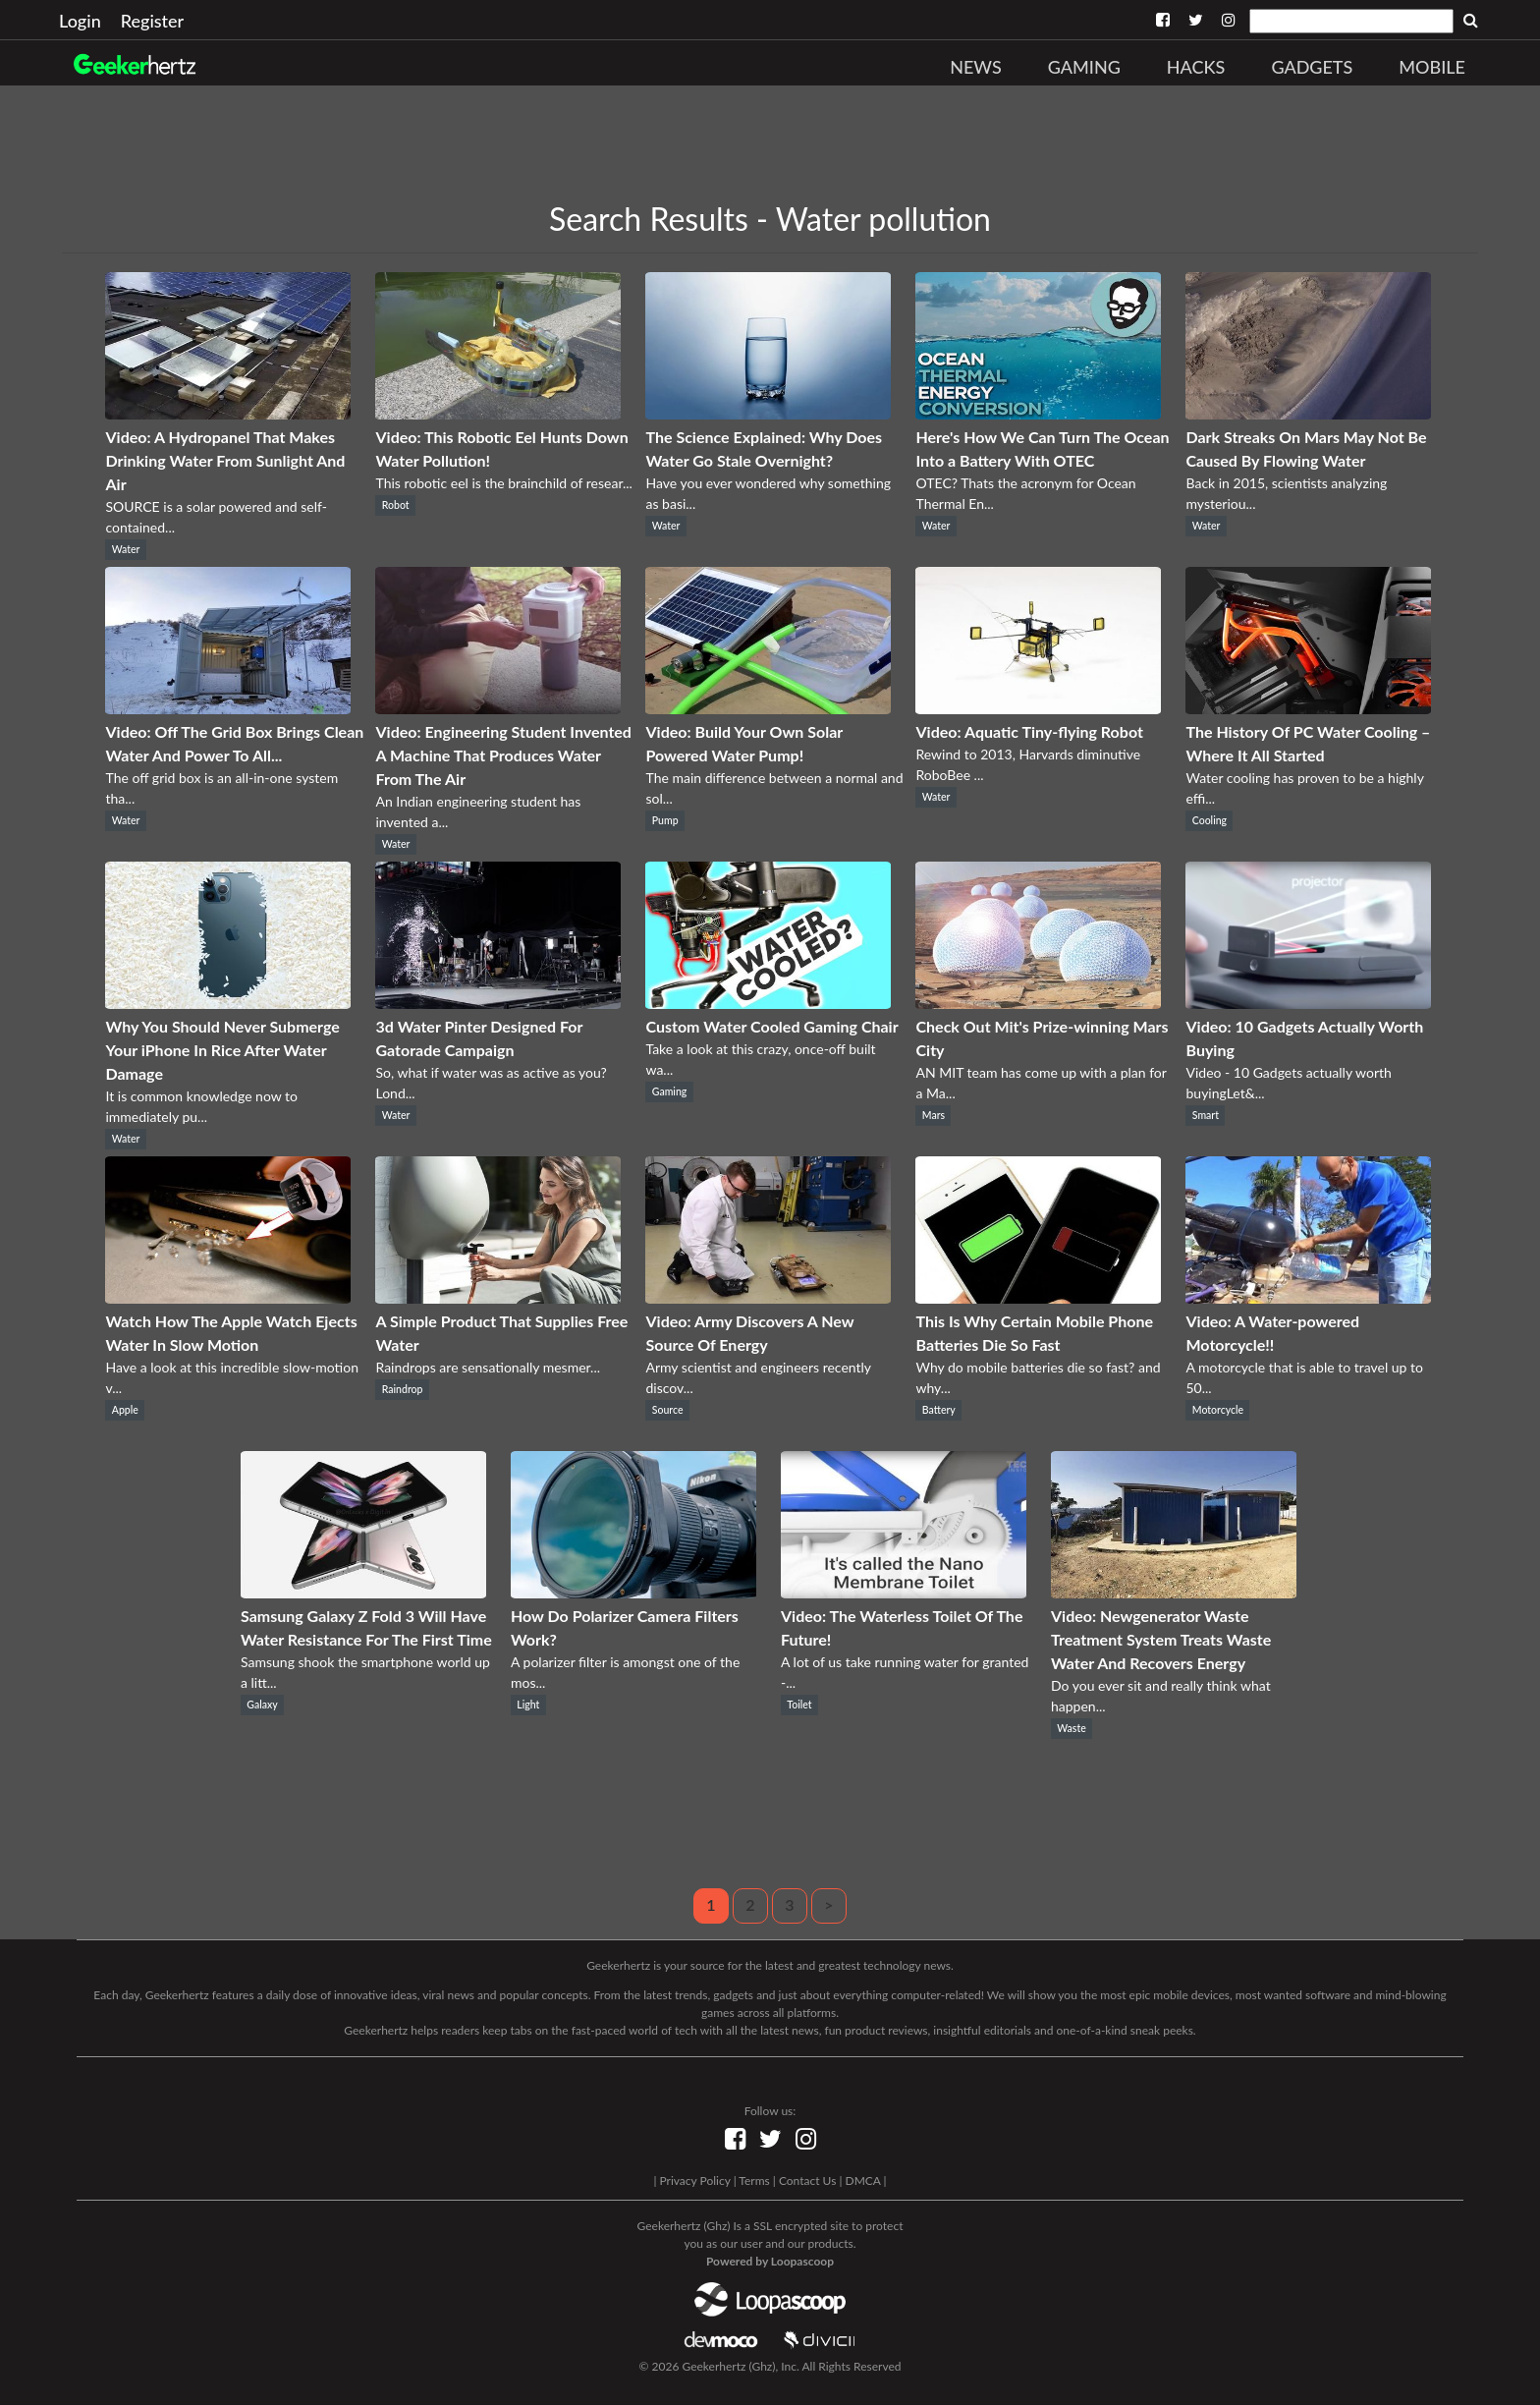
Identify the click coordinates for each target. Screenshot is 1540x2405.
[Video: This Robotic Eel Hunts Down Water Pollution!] (498, 413)
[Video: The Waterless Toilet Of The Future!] (903, 1592)
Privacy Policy (694, 2180)
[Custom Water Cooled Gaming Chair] (768, 1002)
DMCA (863, 2180)
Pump (665, 820)
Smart (1205, 1115)
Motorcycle (1217, 1410)
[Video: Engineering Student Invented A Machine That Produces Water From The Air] (498, 708)
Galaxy (262, 1704)
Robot (396, 505)
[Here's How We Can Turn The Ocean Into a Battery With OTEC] (1038, 413)
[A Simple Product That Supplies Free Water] (498, 1297)
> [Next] (828, 1904)
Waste (1071, 1728)
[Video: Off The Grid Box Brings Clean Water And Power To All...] (228, 708)
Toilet (799, 1704)
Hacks (1196, 67)
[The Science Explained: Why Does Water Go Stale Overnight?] (768, 413)
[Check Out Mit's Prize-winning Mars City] (1038, 1002)
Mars (933, 1115)
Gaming (1084, 67)
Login (80, 20)
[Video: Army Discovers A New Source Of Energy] (768, 1297)
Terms (754, 2180)
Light (528, 1704)
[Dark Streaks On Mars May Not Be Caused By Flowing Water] (1308, 413)
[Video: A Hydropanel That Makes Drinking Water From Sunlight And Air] (228, 413)
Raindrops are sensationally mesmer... (487, 1367)
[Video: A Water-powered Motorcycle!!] (1308, 1297)
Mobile (1432, 67)
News (976, 67)
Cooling (1209, 820)
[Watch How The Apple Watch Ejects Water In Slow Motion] (228, 1297)
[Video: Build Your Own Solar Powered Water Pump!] (768, 708)
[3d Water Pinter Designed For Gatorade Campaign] (498, 1002)
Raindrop (402, 1389)
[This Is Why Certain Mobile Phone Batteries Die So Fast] (1038, 1297)
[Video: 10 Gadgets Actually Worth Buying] (1308, 1002)
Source (668, 1410)
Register (152, 20)
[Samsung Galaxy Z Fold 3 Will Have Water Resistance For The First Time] (363, 1592)
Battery (939, 1410)
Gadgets (1311, 67)
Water (126, 549)
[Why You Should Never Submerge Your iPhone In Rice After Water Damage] (228, 1002)
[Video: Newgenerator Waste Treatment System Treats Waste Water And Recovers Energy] (1173, 1592)
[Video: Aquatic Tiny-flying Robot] (1038, 708)
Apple (125, 1410)
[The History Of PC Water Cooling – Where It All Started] (1308, 708)
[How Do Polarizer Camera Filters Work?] (633, 1592)
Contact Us (807, 2180)
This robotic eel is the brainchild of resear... (503, 483)
